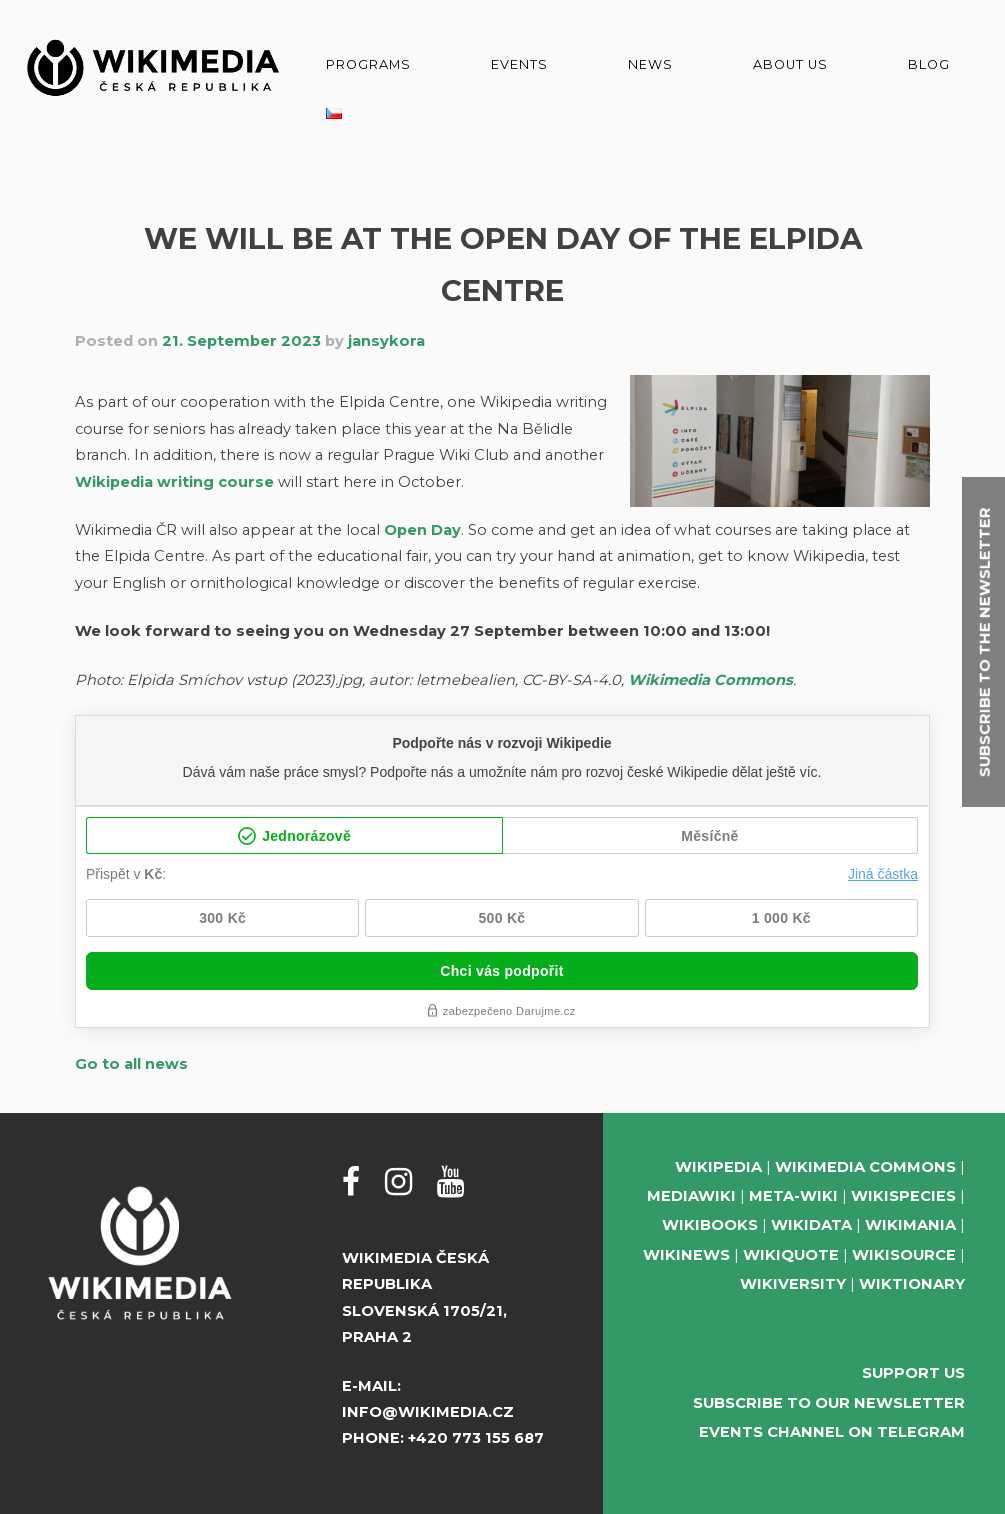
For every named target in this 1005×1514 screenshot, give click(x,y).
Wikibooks (710, 1225)
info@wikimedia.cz (428, 1412)
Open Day (422, 530)
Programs (368, 64)
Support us (913, 1373)
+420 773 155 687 (476, 1438)
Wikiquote (791, 1255)
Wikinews (686, 1255)
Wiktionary (912, 1284)
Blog (929, 64)
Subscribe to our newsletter (829, 1403)
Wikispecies (903, 1196)
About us (790, 64)
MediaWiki (691, 1196)
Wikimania (910, 1225)
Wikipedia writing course (174, 482)
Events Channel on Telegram (832, 1432)
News (650, 64)
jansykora (386, 341)
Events (519, 64)
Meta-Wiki (793, 1196)
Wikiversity (793, 1284)
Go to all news (131, 1064)
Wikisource (904, 1255)
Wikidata (811, 1225)
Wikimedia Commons (710, 680)
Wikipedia (718, 1167)
